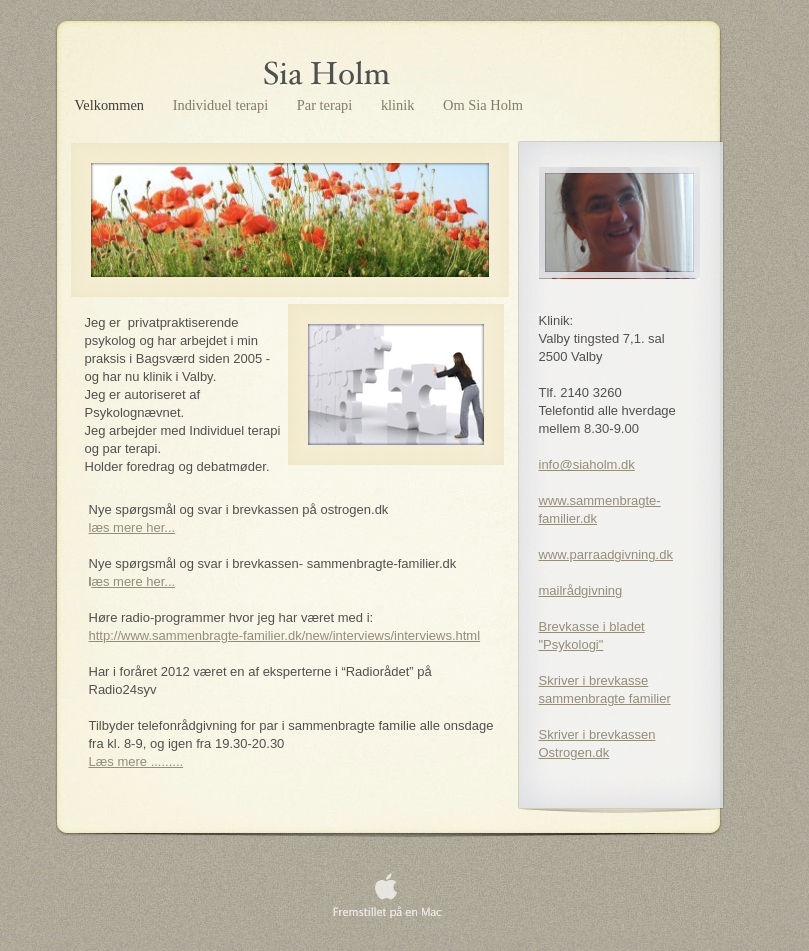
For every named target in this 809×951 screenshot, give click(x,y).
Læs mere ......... (136, 761)
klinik (399, 105)
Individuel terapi (222, 105)
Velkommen (111, 105)
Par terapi (326, 105)
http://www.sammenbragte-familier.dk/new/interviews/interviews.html (285, 635)
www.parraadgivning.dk (606, 554)
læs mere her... (132, 527)
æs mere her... (133, 581)
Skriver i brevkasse (594, 680)
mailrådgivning (581, 590)
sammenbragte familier (605, 698)
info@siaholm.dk (587, 464)
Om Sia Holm (483, 105)
